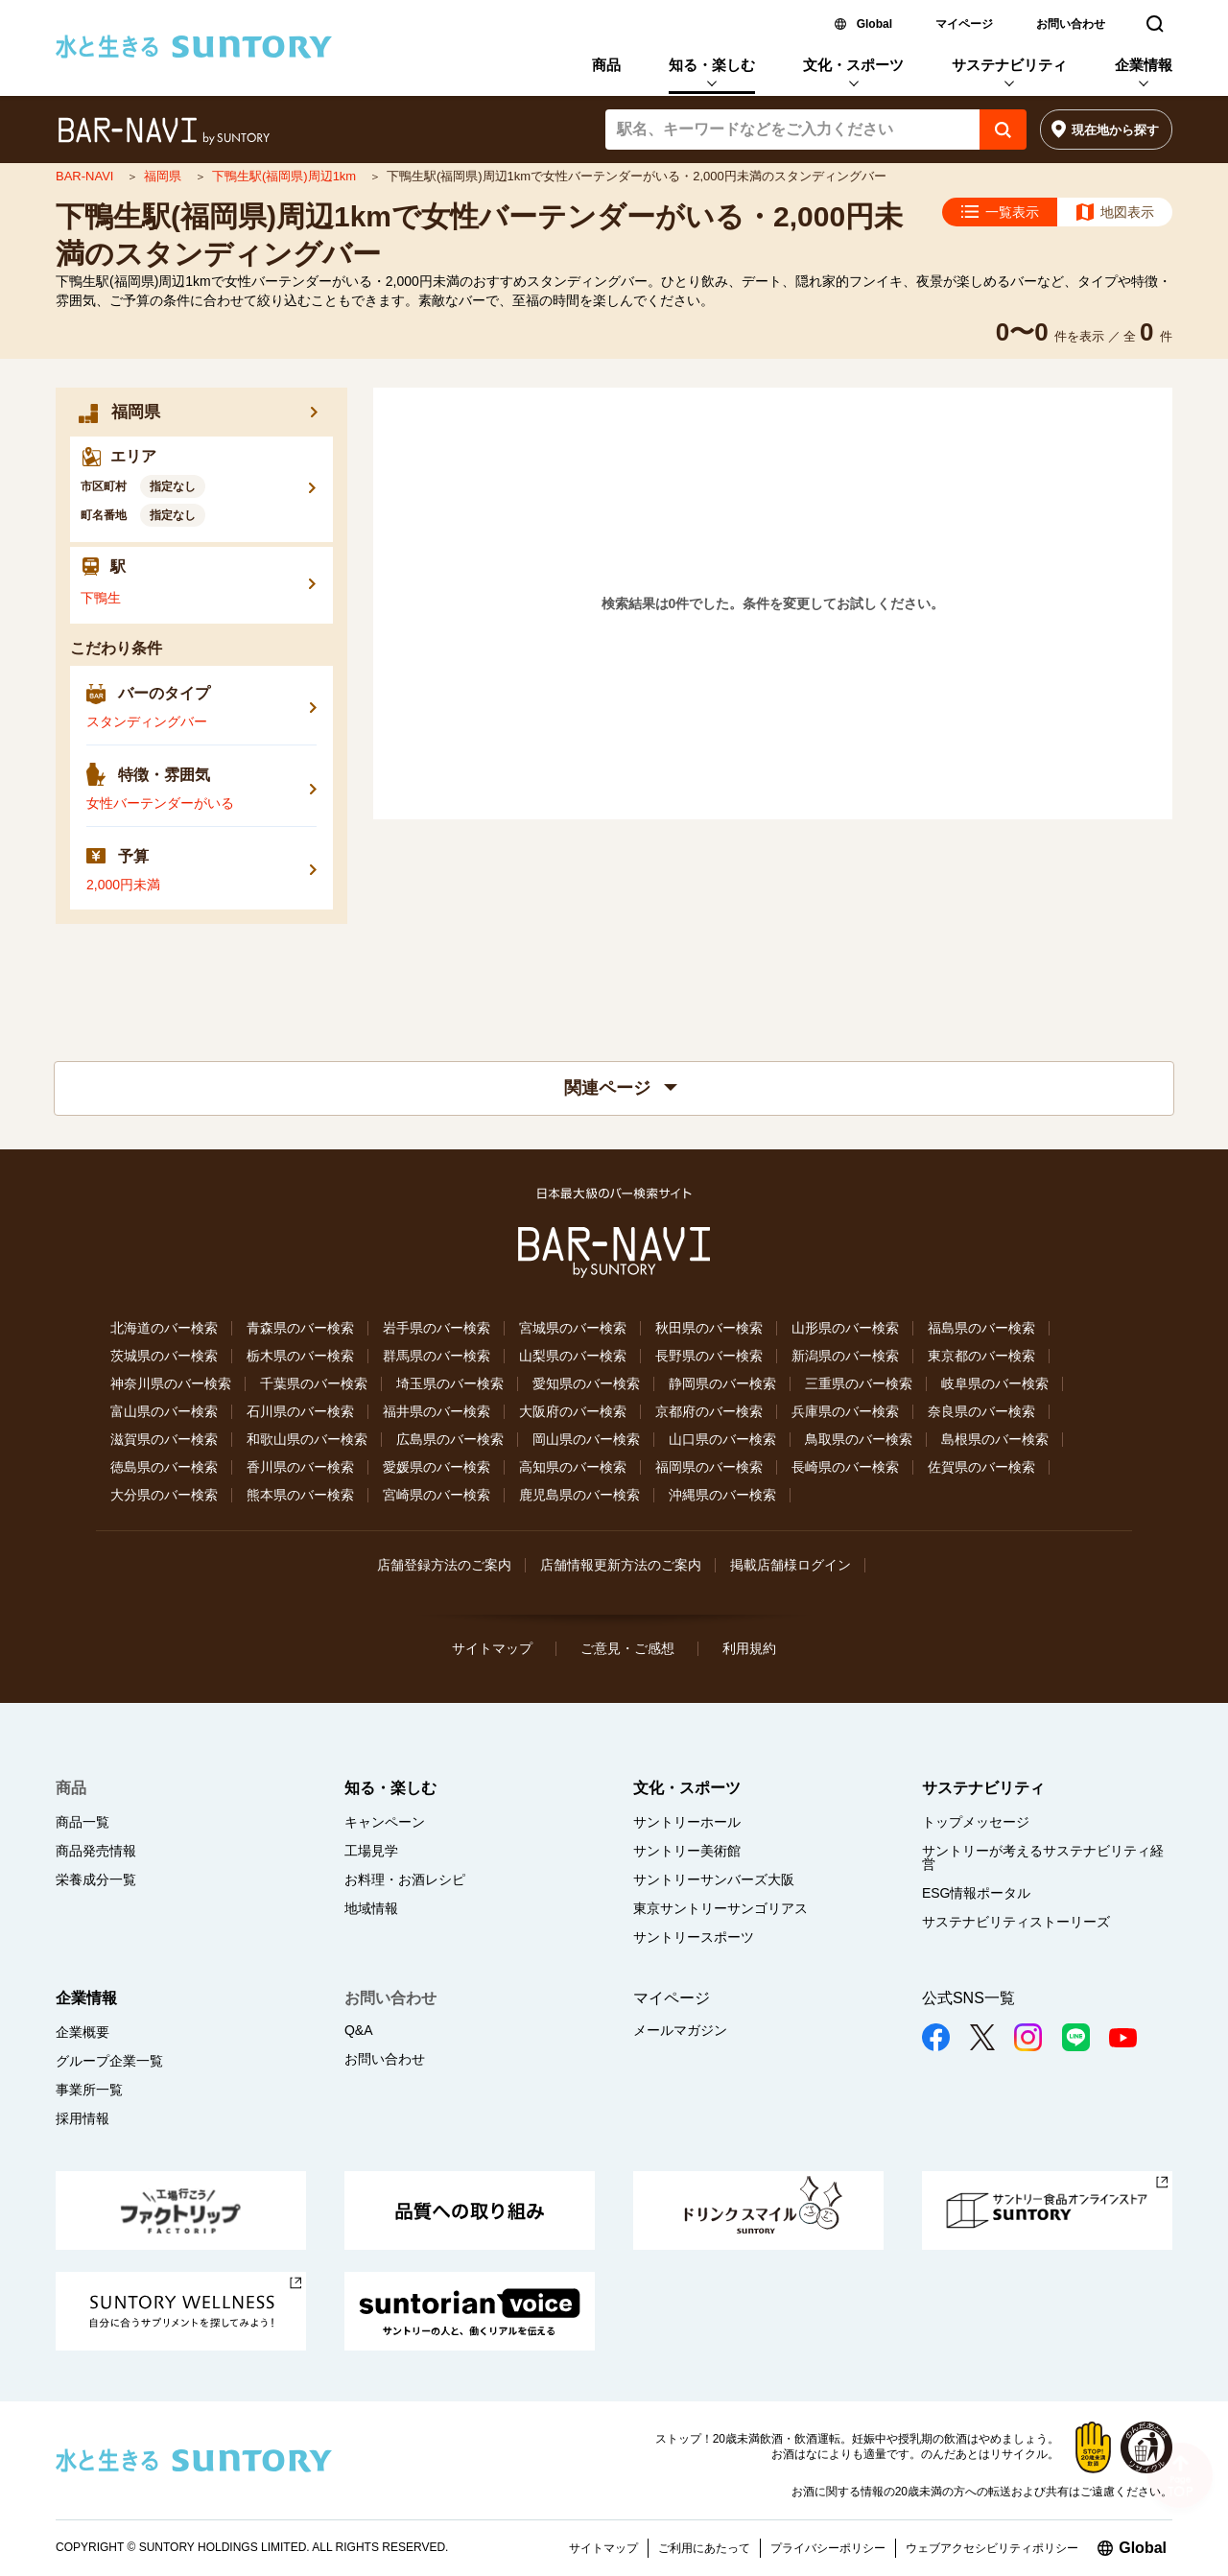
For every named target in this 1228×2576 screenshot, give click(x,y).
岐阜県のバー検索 (995, 1383)
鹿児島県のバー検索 (579, 1494)
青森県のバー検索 (300, 1327)
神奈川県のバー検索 (170, 1383)
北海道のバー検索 (164, 1327)
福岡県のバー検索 (709, 1467)
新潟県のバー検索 (845, 1355)
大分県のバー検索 (164, 1494)
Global (874, 24)
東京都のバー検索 (981, 1355)
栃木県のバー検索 (300, 1355)
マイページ (964, 24)
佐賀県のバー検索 (981, 1467)
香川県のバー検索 (300, 1467)
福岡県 (164, 176)
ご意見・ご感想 (627, 1648)
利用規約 (749, 1648)
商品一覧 (82, 1822)
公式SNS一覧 (968, 1998)
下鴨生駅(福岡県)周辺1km (286, 176)
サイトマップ (492, 1648)
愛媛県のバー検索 (436, 1467)
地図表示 (1127, 212)
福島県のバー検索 (981, 1327)
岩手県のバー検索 (436, 1327)
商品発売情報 (96, 1850)
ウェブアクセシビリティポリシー (992, 2548)
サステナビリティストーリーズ (1016, 1921)
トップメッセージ (975, 1822)
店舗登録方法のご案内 (444, 1564)
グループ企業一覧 (109, 2060)
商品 (606, 65)
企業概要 (82, 2032)
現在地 (1115, 130)
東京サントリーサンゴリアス (720, 1908)
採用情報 (82, 2118)
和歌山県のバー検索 (307, 1439)
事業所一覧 (89, 2089)
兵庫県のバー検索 (845, 1411)
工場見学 (371, 1850)
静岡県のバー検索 (722, 1383)
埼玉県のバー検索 (450, 1383)
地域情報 (371, 1908)
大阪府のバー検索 (572, 1411)
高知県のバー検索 (572, 1467)
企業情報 (1143, 65)
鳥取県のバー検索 (858, 1439)
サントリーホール (687, 1822)
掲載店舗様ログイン (790, 1564)
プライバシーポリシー (828, 2548)
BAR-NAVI (86, 176)
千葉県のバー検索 (313, 1383)
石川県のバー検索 (300, 1411)
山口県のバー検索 (722, 1439)
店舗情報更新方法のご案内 (620, 1564)
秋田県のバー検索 (709, 1327)
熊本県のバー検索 (300, 1494)
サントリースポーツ (693, 1937)
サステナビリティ (1009, 65)
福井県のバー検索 (436, 1411)
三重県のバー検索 (858, 1383)
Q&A (358, 2030)
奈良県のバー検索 (981, 1411)
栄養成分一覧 (96, 1879)
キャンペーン (384, 1822)
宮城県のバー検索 (572, 1327)
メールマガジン (680, 2030)
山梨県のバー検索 (572, 1355)
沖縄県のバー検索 (722, 1494)
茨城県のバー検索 (164, 1355)
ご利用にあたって (704, 2548)
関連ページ (620, 1088)
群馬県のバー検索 (436, 1355)
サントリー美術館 (687, 1850)
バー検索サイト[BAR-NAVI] (164, 131)
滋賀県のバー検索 (164, 1439)
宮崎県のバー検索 (436, 1494)
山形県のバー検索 (845, 1327)
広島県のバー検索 (450, 1439)
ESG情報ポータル (976, 1893)
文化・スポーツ (853, 65)
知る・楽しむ (712, 65)
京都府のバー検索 (709, 1411)
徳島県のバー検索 (164, 1467)
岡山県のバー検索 (586, 1439)
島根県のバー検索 (995, 1439)
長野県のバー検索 (709, 1355)
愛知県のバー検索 (586, 1383)
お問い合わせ (1070, 24)
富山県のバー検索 (164, 1411)
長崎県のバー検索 (845, 1467)
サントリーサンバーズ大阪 (713, 1879)
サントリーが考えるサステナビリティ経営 (1043, 1857)
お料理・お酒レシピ (404, 1879)
